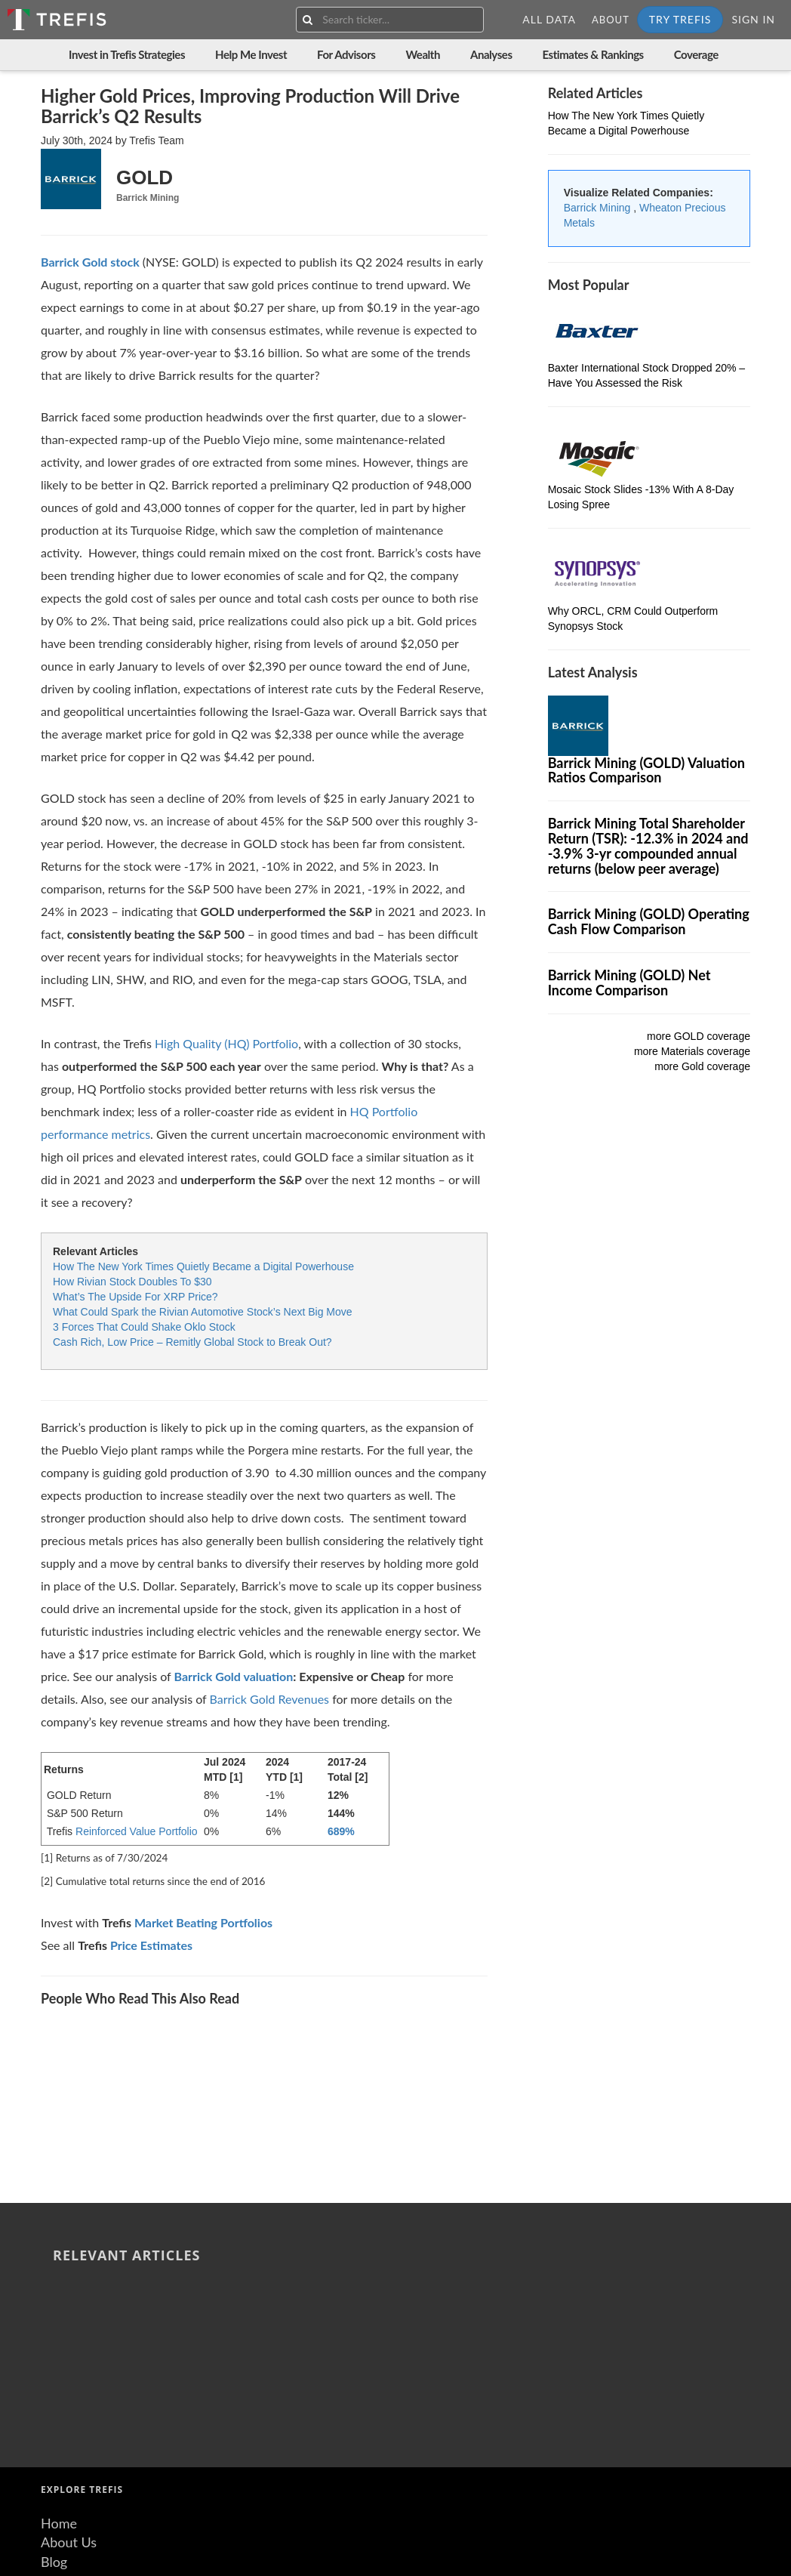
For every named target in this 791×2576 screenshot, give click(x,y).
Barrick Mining (599, 208)
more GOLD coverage (698, 1036)
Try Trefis (680, 19)
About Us (69, 2315)
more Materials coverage (692, 1051)
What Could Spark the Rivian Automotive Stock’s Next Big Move (202, 1312)
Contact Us (74, 2374)
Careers (63, 2393)
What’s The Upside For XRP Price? (135, 1297)
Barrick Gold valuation (233, 1676)
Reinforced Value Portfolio (136, 1831)
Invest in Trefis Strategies (127, 54)
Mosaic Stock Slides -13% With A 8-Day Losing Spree (309, 2043)
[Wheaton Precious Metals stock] (90, 262)
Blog (54, 2335)
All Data (549, 19)
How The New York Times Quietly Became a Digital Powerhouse (203, 1266)
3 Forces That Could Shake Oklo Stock (144, 1327)
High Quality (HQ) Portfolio (226, 1043)
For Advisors (346, 54)
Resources (71, 2354)
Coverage (696, 54)
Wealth (422, 54)
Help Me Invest (251, 54)
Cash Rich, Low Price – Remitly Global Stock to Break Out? (192, 1342)
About (610, 20)
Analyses (491, 54)
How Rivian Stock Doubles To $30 (132, 1282)
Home (59, 2296)
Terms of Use (79, 2413)
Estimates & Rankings (593, 54)
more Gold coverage (702, 1066)
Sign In (753, 19)
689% (341, 1831)
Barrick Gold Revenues (270, 1699)
